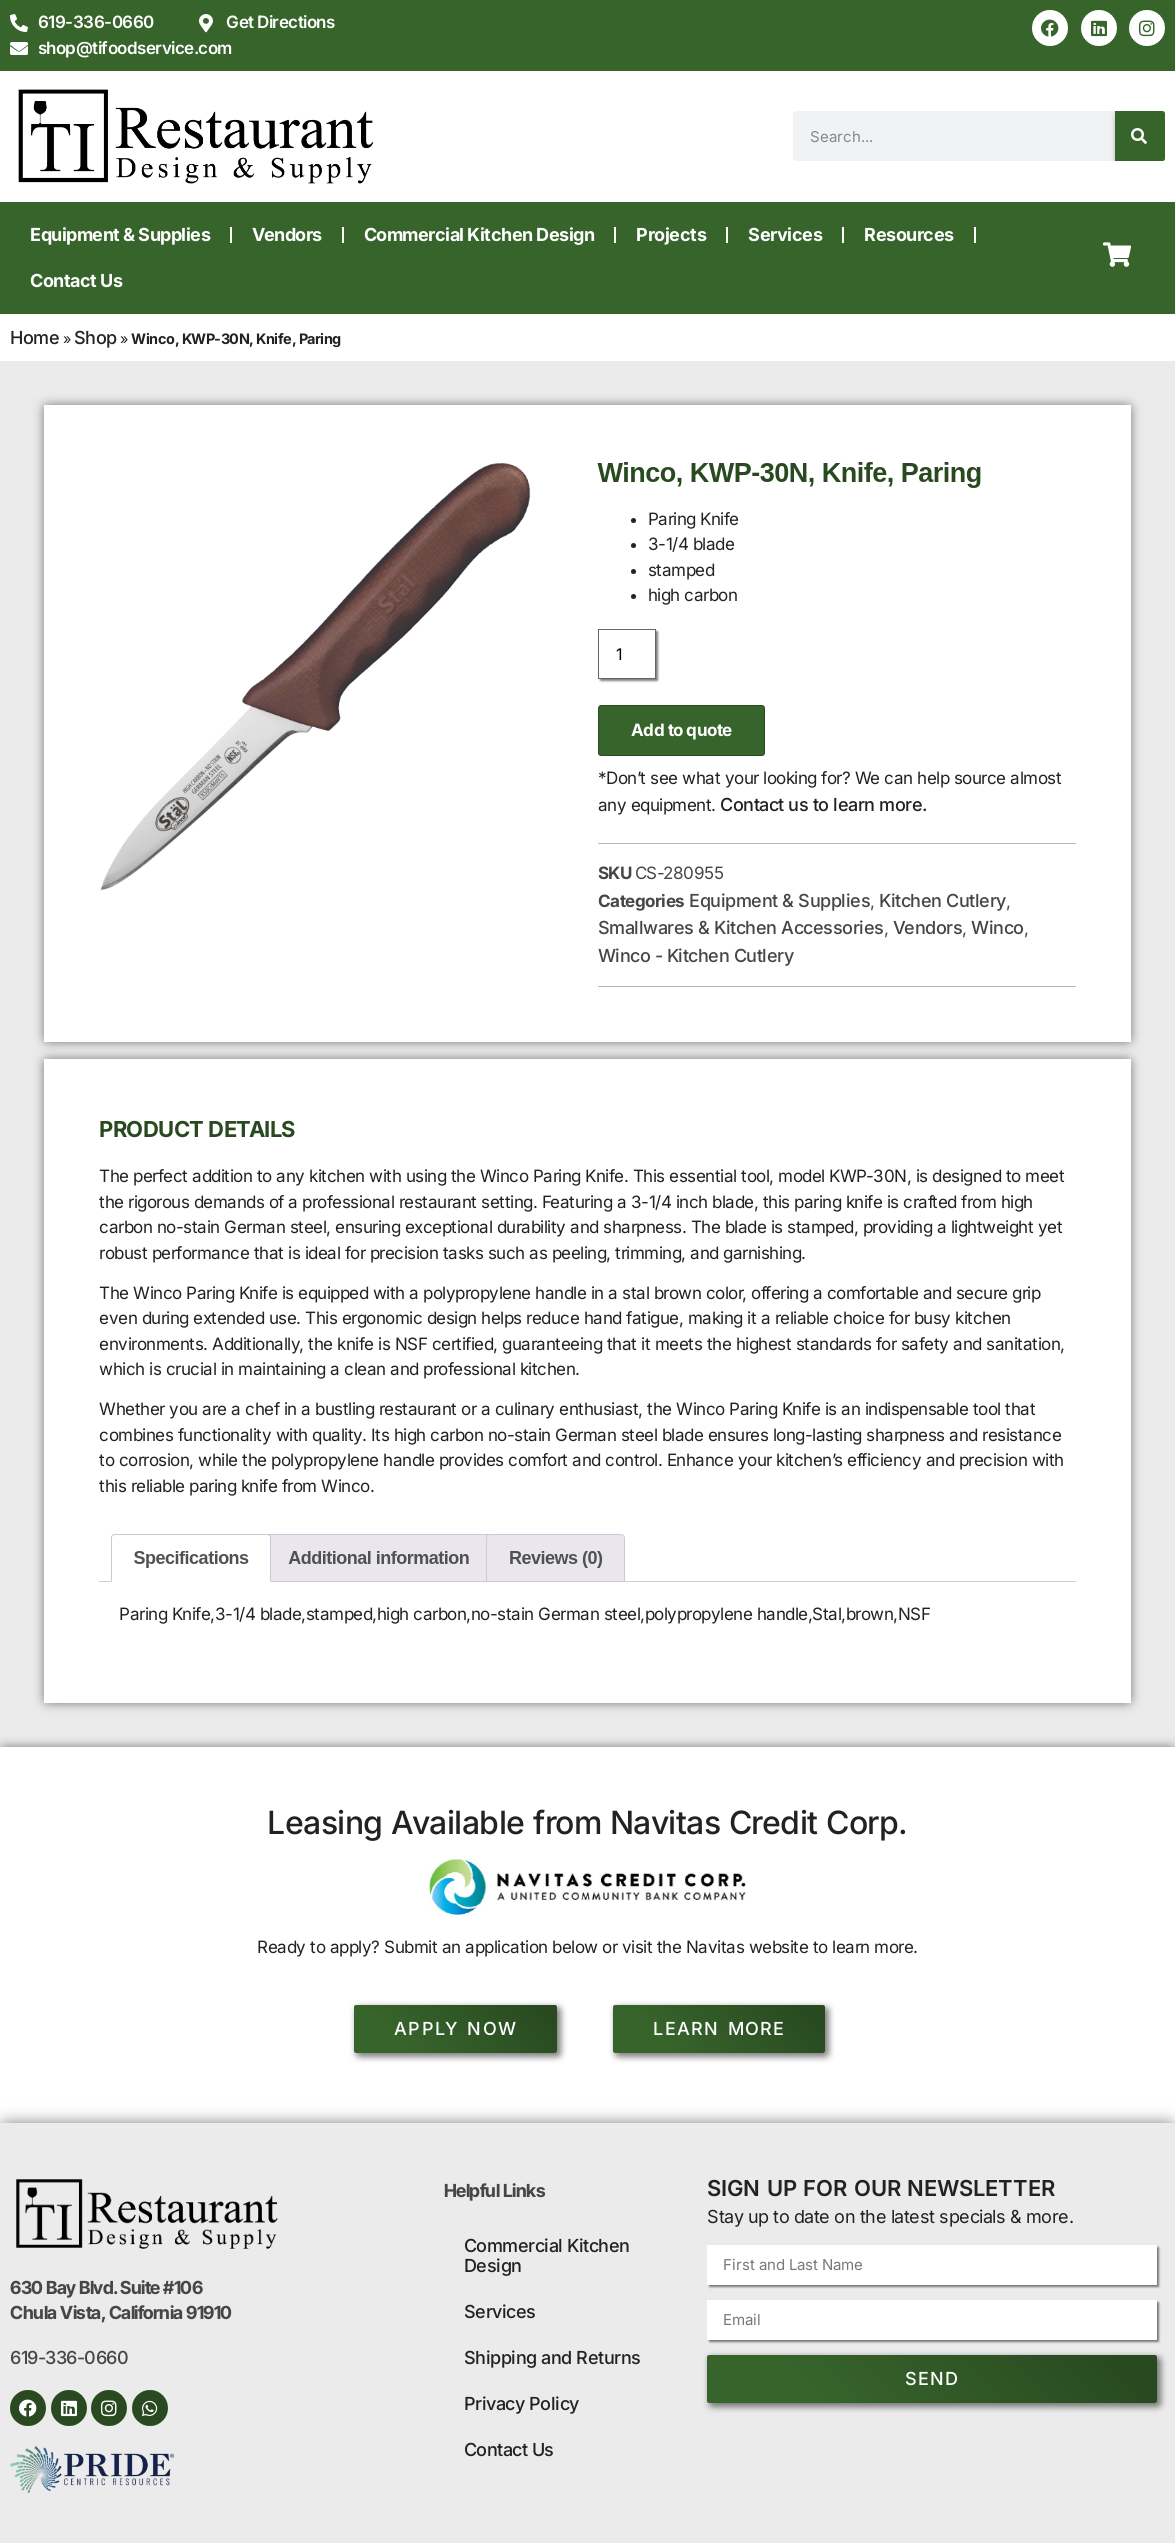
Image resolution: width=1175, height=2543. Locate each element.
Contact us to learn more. (823, 804)
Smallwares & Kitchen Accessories (741, 927)
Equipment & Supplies (120, 234)
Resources (909, 234)
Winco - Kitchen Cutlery (696, 955)
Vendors (287, 234)
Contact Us (76, 280)
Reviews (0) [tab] (556, 1558)
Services (785, 234)
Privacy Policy (521, 2403)
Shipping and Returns (552, 2357)
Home (34, 337)
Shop (95, 337)
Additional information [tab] (378, 1558)
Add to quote (681, 730)
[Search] (1140, 136)
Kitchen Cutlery (942, 900)
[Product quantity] (627, 654)
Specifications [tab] (191, 1558)
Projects (671, 234)
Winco (997, 927)
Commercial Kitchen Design (479, 234)
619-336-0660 (69, 2357)
